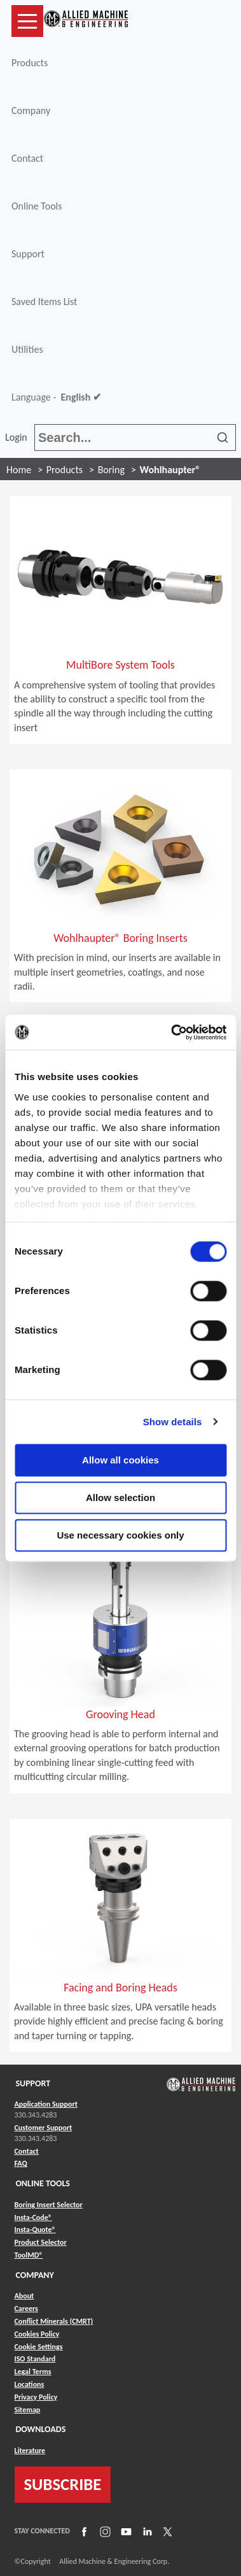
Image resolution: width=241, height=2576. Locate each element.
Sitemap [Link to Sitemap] (28, 2409)
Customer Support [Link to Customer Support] (43, 2127)
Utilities (27, 349)
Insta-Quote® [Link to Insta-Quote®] (35, 2229)
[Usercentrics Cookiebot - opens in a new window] (172, 1032)
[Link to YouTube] (124, 2530)
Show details (172, 1421)
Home (18, 470)
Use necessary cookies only (120, 1535)
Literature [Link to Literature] (30, 2450)
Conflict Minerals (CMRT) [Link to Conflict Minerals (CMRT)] (54, 2321)
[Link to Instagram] (103, 2530)
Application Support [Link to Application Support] (46, 2104)
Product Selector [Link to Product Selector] (41, 2242)
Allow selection (120, 1497)
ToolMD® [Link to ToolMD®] (29, 2255)
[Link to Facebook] (82, 2530)
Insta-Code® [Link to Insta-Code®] (33, 2217)
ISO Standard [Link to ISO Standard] (35, 2358)
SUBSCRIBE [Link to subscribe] (63, 2484)
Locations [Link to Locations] (30, 2384)
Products (29, 63)
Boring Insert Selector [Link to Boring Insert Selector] (49, 2204)
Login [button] (18, 437)
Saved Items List (44, 301)
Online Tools (36, 206)
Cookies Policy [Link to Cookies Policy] (37, 2334)
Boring (111, 470)
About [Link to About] (24, 2295)
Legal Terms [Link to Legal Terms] (33, 2371)
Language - (56, 397)
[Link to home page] (85, 21)
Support (28, 254)
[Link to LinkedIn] (145, 2530)
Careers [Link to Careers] (26, 2308)
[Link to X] (166, 2530)
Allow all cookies (120, 1460)
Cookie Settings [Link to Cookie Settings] (39, 2346)
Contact (27, 158)
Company (30, 110)
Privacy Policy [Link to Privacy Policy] (36, 2397)
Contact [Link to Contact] (27, 2151)
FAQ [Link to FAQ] (21, 2163)
